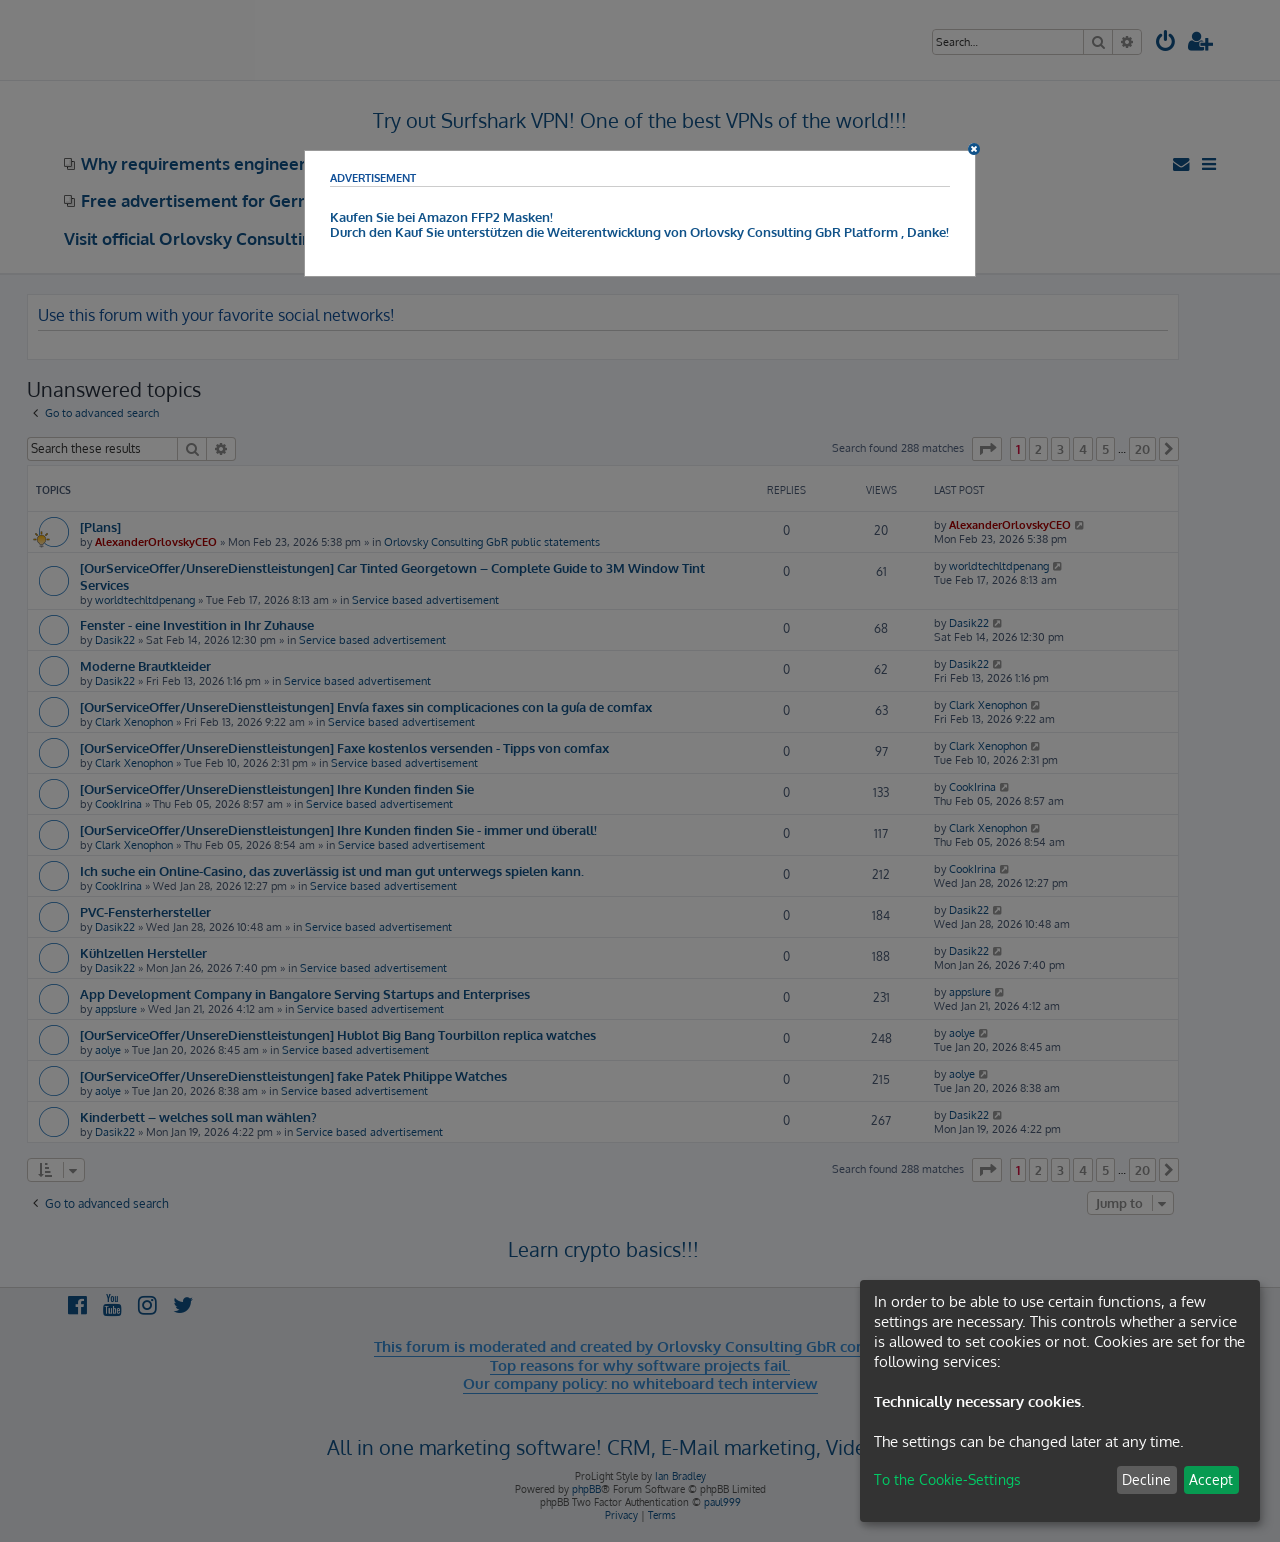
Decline (1146, 1479)
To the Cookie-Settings (947, 1479)
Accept (1211, 1479)
